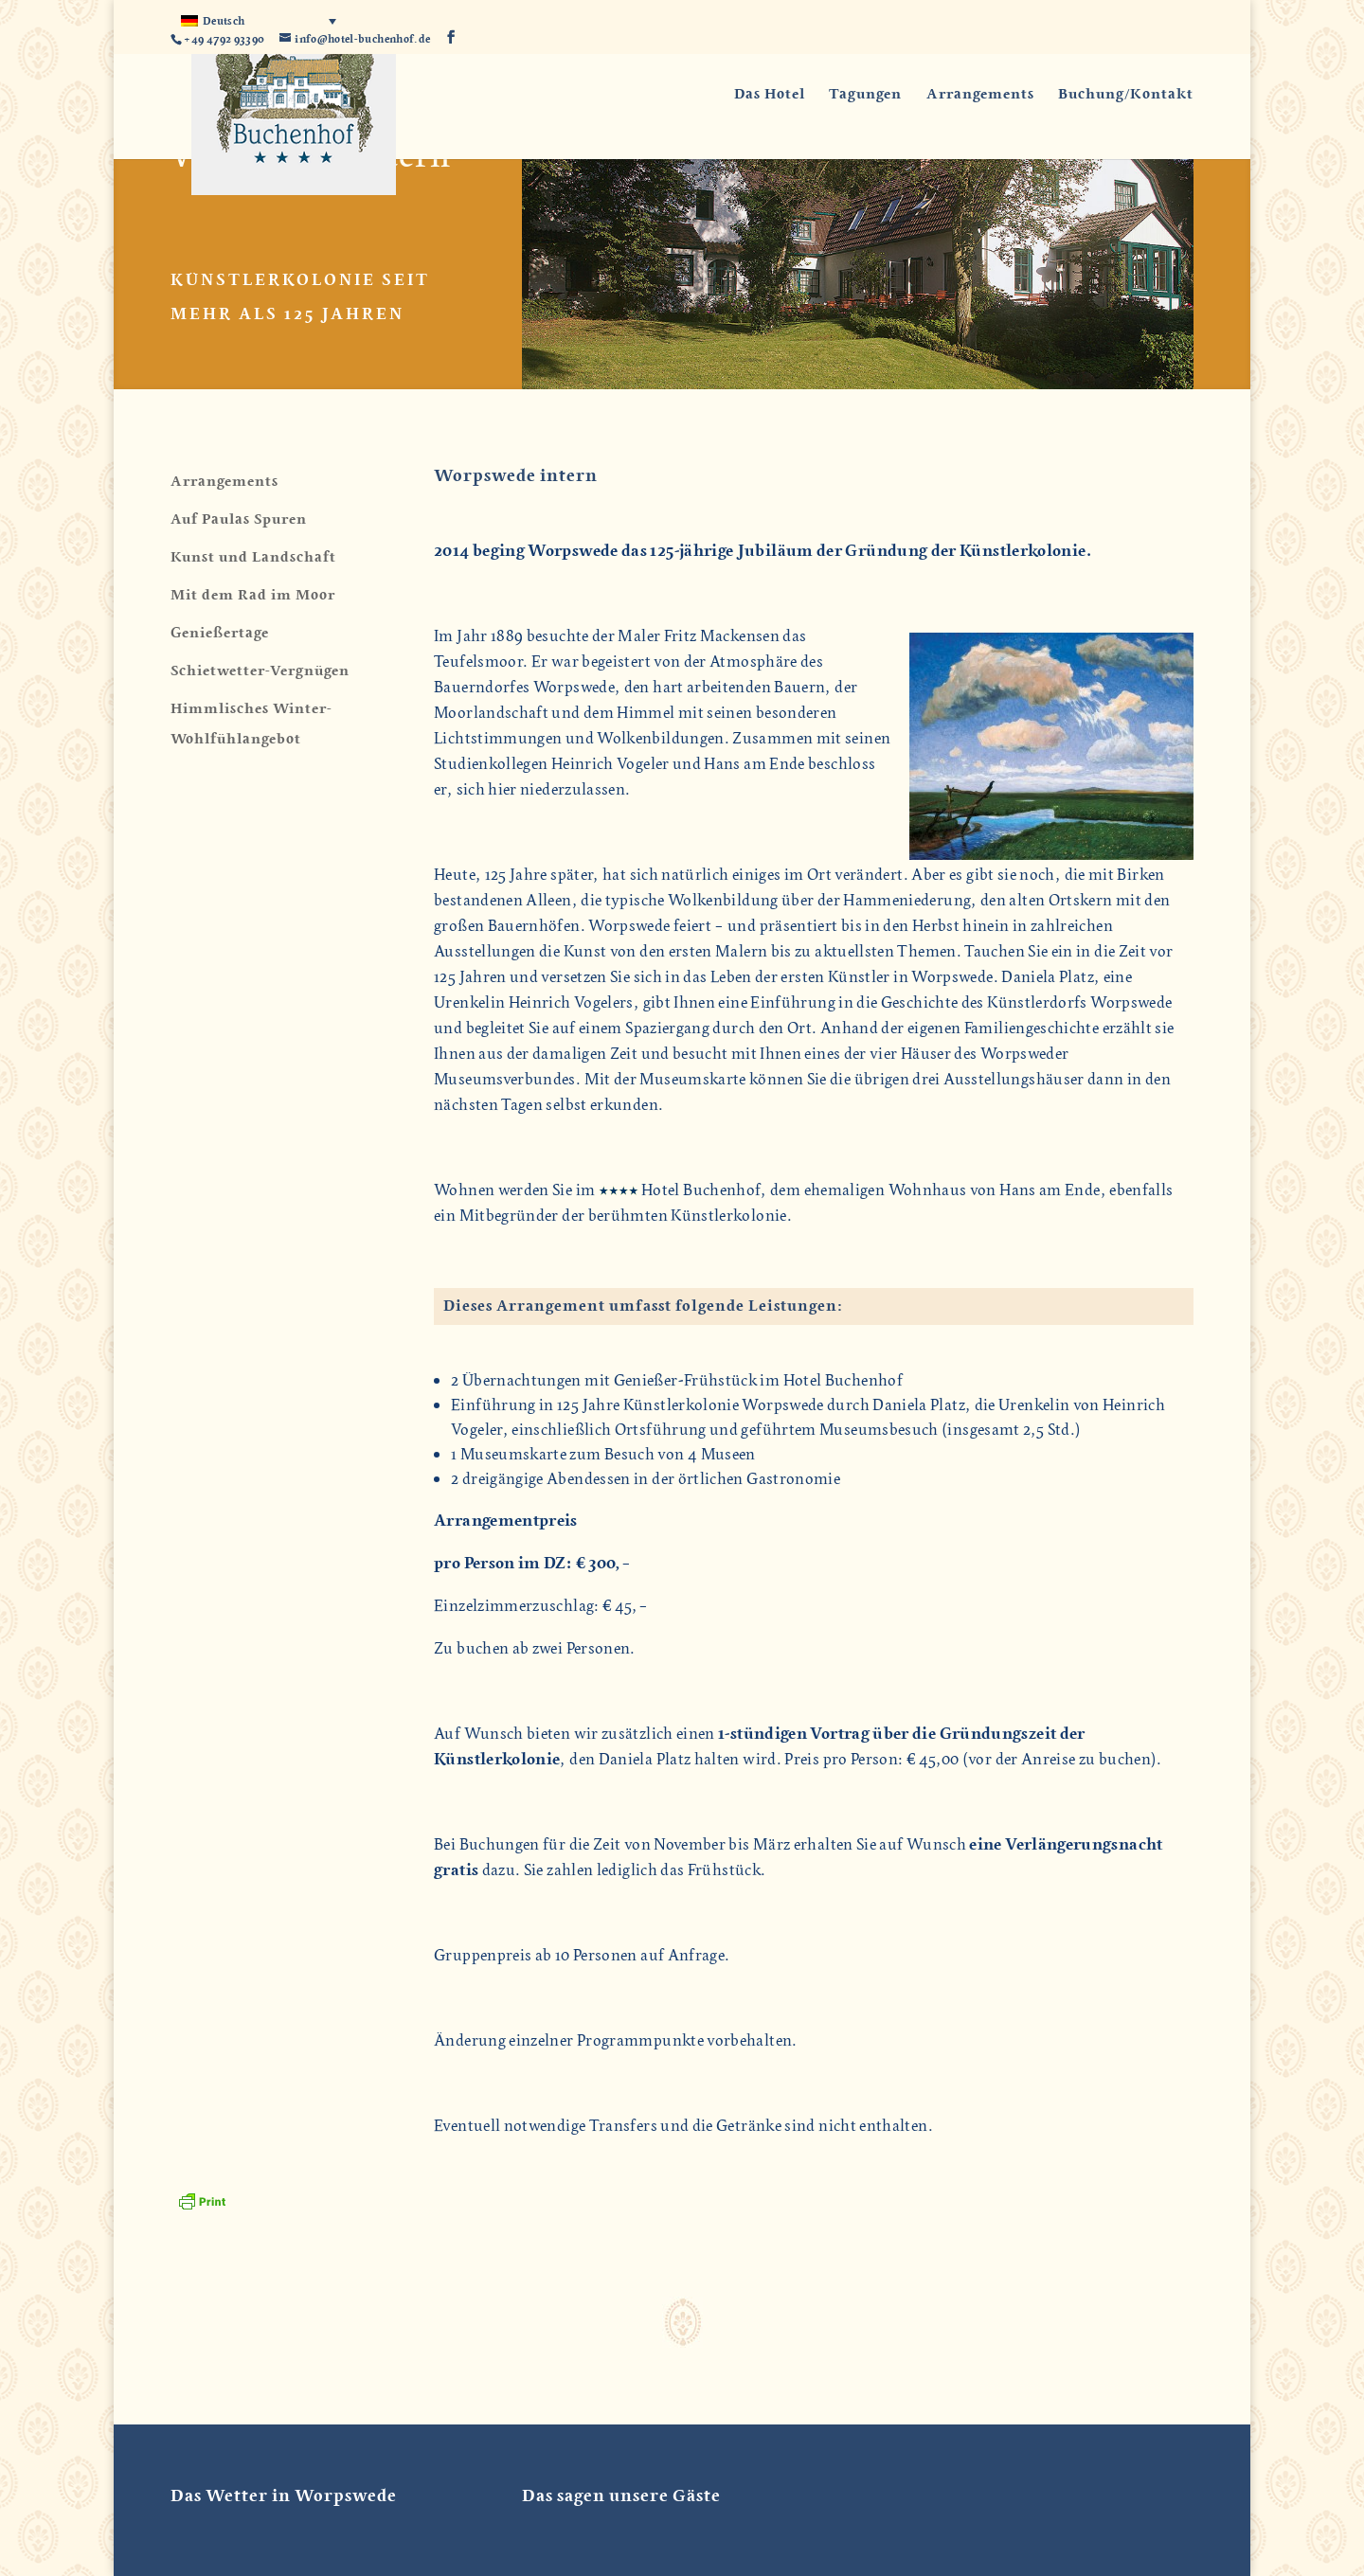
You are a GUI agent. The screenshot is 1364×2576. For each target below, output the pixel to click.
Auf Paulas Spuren (238, 519)
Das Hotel (769, 95)
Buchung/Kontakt (1126, 95)
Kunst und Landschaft (253, 556)
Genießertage (219, 632)
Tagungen (865, 95)
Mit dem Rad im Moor (252, 594)
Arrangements (980, 95)
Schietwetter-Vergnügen (260, 670)
